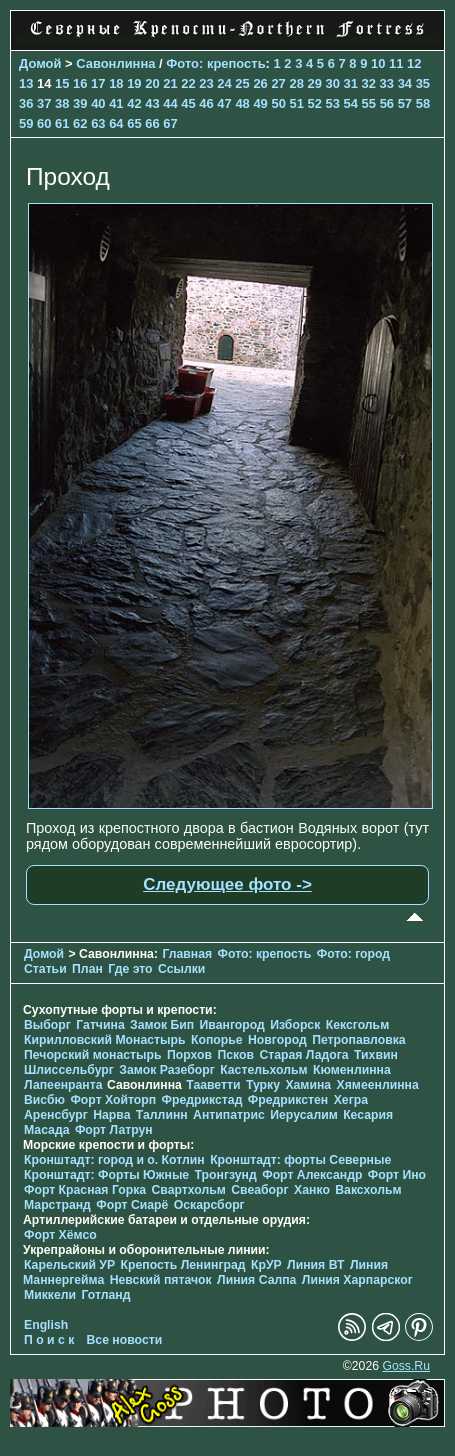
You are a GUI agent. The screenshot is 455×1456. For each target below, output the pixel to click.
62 (80, 123)
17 (98, 83)
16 (80, 83)
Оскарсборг (209, 1205)
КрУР (266, 1265)
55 (369, 103)
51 (296, 103)
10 (378, 63)
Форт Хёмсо (60, 1235)
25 (242, 83)
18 (116, 83)
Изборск (295, 1025)
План (87, 969)
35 (423, 83)
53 (333, 103)
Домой (40, 63)
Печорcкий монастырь (93, 1055)
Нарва (111, 1115)
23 (206, 83)
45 (188, 103)
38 (62, 103)
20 (152, 83)
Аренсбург (56, 1115)
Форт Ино (397, 1175)
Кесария (368, 1115)
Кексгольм (357, 1025)
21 (170, 83)
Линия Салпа (256, 1280)
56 (387, 103)
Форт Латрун (114, 1130)
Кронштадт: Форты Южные (106, 1175)
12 (414, 63)
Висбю (44, 1100)
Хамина (308, 1085)
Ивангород (232, 1025)
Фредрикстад (202, 1100)
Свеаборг (259, 1190)
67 (170, 123)
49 (260, 103)
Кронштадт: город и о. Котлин (114, 1160)
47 (224, 103)
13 (26, 83)
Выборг (47, 1025)
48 (242, 103)
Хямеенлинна (378, 1085)
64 (116, 123)
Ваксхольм (368, 1190)
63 (98, 123)
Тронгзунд (226, 1175)
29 (314, 83)
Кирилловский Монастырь (105, 1040)
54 (351, 103)
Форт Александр (312, 1175)
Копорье (217, 1040)
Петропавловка (358, 1040)
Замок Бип (162, 1025)
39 (80, 103)
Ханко (312, 1190)
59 (26, 123)
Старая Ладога (303, 1055)
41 (116, 103)
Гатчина (100, 1025)
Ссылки (181, 969)
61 (62, 123)
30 (333, 83)
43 (152, 103)
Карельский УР (69, 1265)
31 (351, 83)
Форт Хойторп (113, 1100)
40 (98, 103)
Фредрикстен (288, 1100)
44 (170, 103)
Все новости (125, 1340)
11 (396, 63)
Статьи (45, 969)
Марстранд (57, 1205)
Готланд (105, 1295)
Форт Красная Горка (85, 1190)
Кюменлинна (352, 1070)
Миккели (50, 1295)
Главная (187, 954)
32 (369, 83)
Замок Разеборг (166, 1070)
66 (152, 123)
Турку (263, 1085)
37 (44, 103)
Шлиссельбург (69, 1070)
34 (405, 83)
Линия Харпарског (357, 1280)
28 (296, 83)
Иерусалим (304, 1115)
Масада (46, 1130)
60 (44, 123)
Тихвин (376, 1055)
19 (134, 83)
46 (206, 103)
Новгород (277, 1040)
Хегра (351, 1100)
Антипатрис (229, 1115)
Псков (235, 1055)
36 (26, 103)
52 (315, 103)
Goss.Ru (406, 1366)
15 (62, 83)
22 (188, 83)
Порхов (189, 1055)
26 (260, 83)
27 (278, 83)
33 (387, 83)
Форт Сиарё (132, 1205)
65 (134, 123)
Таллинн (162, 1115)
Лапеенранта (63, 1085)
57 (405, 103)
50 (278, 103)
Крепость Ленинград (183, 1265)
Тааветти (213, 1085)
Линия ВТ (315, 1265)
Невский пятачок (161, 1280)
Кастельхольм (263, 1070)
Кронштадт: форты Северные (300, 1160)
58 (423, 103)
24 (224, 83)
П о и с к (49, 1340)
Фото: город (353, 954)
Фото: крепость (215, 63)
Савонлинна (115, 63)
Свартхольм (189, 1190)
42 (134, 103)
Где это (130, 969)
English (46, 1325)
